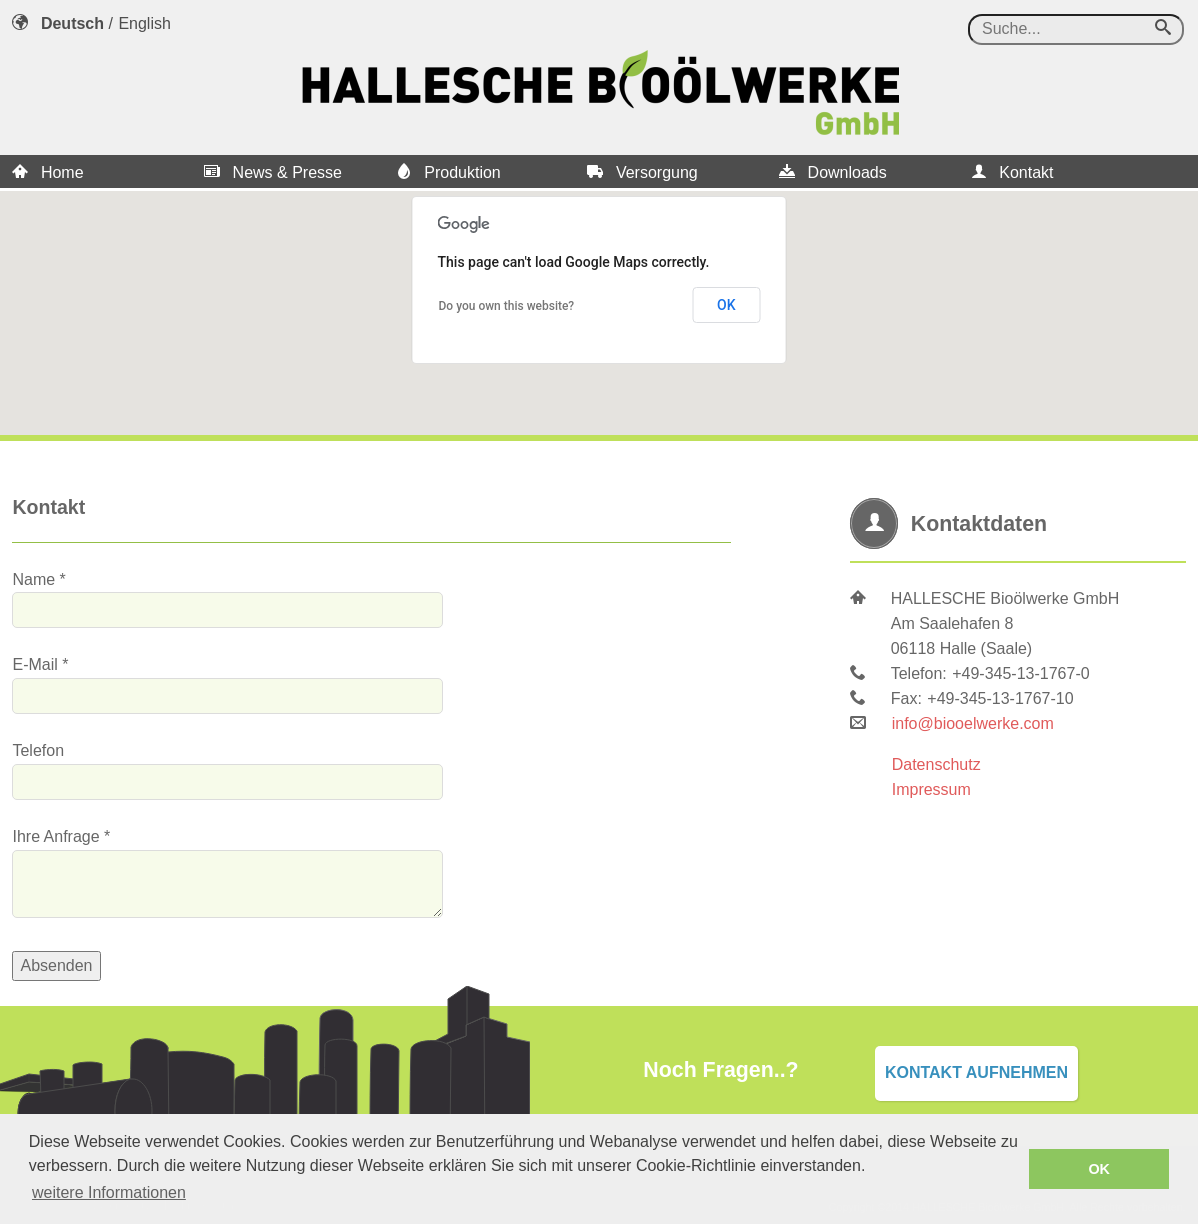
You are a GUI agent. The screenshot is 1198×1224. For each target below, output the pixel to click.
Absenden (56, 965)
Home (47, 172)
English (144, 23)
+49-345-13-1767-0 (1020, 673)
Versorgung (642, 172)
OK (726, 305)
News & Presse (273, 172)
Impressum (931, 789)
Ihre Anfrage (55, 836)
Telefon (38, 750)
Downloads (833, 172)
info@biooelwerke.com (973, 723)
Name (33, 579)
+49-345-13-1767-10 (1000, 698)
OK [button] (1099, 1169)
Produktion (448, 172)
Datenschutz (936, 764)
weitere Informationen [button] (109, 1192)
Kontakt (1012, 172)
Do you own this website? (507, 306)
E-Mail (34, 664)
